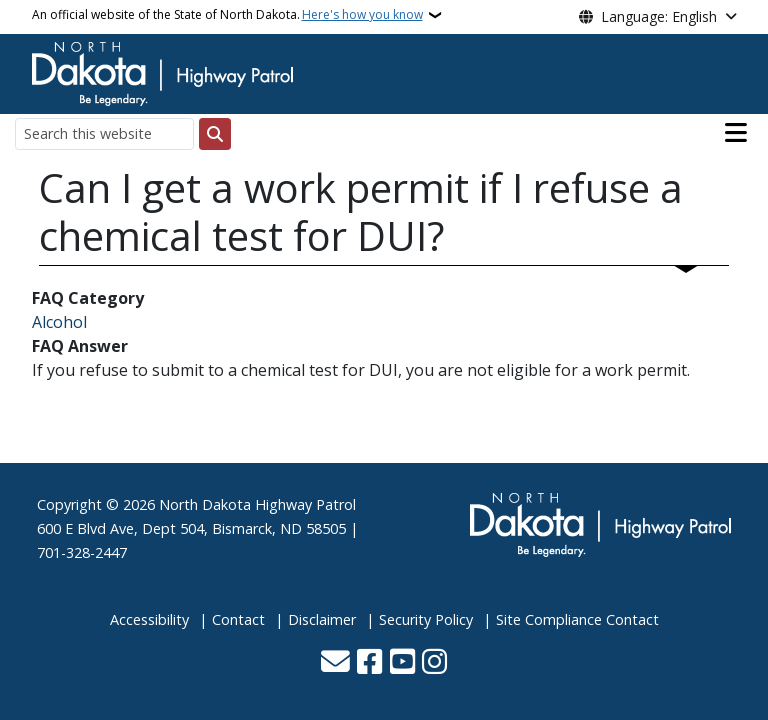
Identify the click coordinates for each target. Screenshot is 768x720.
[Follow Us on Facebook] (369, 663)
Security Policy (426, 619)
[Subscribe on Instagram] (434, 663)
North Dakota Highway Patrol (257, 504)
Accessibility (149, 619)
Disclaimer (322, 619)
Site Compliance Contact (577, 619)
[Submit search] (215, 134)
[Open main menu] (736, 133)
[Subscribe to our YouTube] (402, 663)
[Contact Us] (335, 663)
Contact (238, 619)
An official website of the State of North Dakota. (227, 15)
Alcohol (59, 322)
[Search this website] (104, 133)
